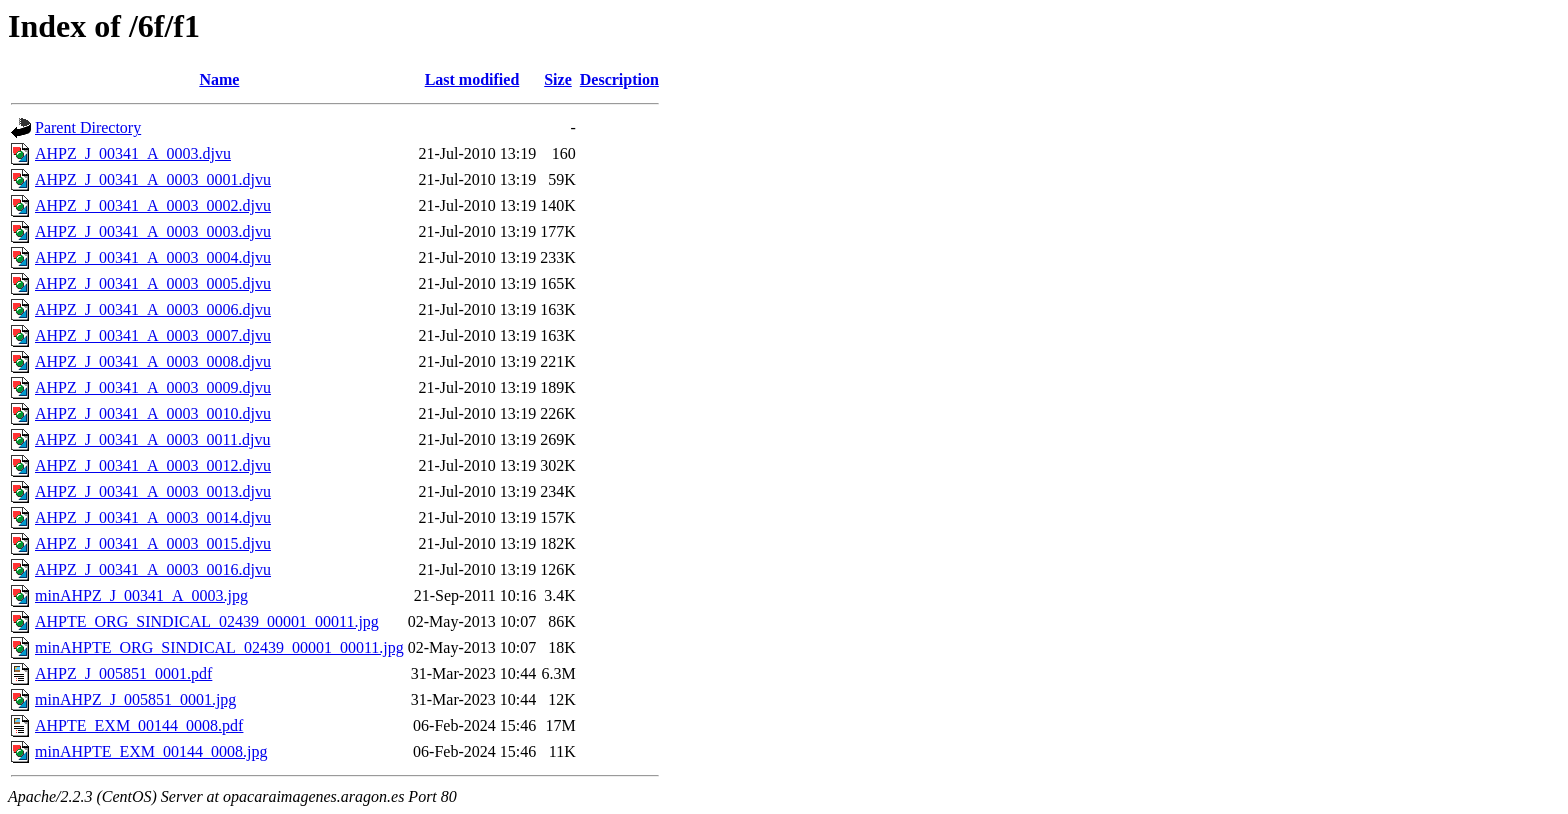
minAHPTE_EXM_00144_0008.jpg (151, 751)
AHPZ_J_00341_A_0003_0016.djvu (153, 569)
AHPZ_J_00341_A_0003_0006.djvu (153, 309)
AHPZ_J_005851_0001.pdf (123, 673)
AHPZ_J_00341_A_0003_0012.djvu (153, 465)
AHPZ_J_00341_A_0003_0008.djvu (153, 361)
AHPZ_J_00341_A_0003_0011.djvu (152, 439)
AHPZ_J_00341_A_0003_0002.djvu (153, 205)
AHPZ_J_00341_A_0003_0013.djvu (153, 491)
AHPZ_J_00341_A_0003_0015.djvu (153, 543)
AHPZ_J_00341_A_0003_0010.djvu (153, 413)
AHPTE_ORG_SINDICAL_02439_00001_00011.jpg (207, 621)
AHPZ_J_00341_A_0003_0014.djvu (153, 517)
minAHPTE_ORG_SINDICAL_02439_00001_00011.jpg (219, 647)
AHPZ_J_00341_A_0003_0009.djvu (153, 387)
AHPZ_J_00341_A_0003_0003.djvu (153, 231)
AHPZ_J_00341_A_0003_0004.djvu (153, 257)
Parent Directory (88, 127)
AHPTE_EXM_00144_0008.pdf (139, 725)
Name (219, 79)
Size (558, 79)
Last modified (472, 79)
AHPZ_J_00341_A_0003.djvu (133, 153)
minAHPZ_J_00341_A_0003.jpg (141, 595)
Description (619, 79)
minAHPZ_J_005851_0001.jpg (135, 699)
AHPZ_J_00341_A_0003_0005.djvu (153, 283)
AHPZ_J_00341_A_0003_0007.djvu (153, 335)
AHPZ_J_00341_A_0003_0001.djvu (153, 179)
